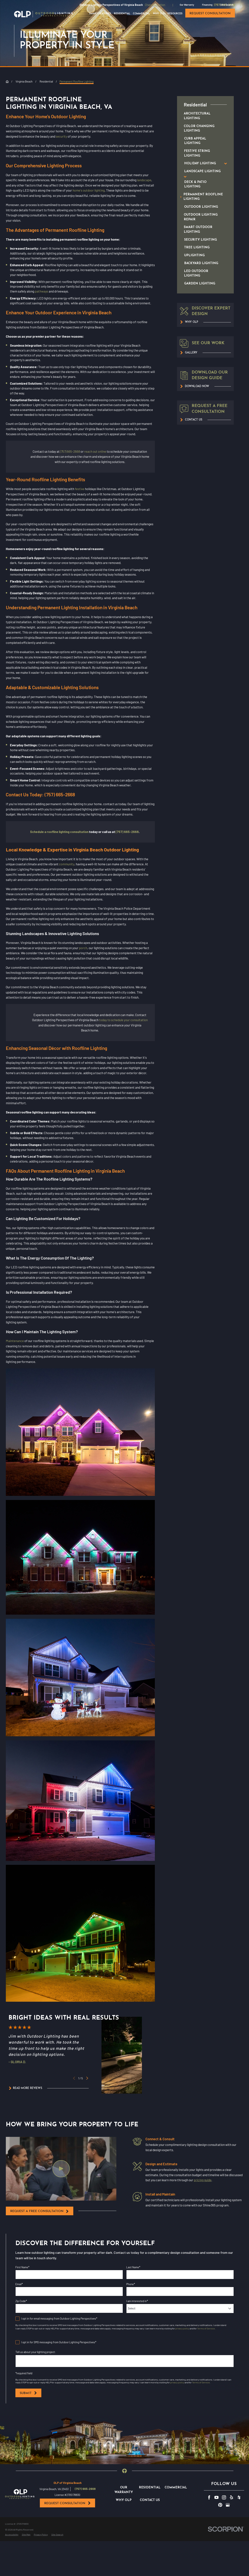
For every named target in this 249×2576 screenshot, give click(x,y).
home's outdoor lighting (89, 190)
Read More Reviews (25, 2088)
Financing (207, 4)
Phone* (130, 2284)
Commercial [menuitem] (141, 13)
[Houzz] (239, 2497)
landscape (144, 180)
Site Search (226, 4)
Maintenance (15, 1341)
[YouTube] (216, 2497)
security (61, 136)
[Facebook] (209, 2497)
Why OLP (124, 2500)
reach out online (95, 451)
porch (83, 948)
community (66, 864)
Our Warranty (187, 4)
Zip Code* (21, 2301)
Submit (28, 2393)
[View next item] (87, 2078)
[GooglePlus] (228, 2505)
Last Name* (133, 2267)
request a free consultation (39, 2211)
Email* (19, 2284)
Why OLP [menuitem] (159, 13)
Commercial (176, 2487)
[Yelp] (231, 2497)
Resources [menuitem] (174, 13)
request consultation (210, 13)
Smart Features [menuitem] (100, 13)
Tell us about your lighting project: (35, 2352)
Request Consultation (67, 2503)
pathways (41, 291)
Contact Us (150, 2500)
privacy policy (182, 2328)
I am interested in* (137, 2301)
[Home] (43, 14)
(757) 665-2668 (70, 451)
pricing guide (202, 2180)
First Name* (22, 2267)
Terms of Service (206, 2328)
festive (79, 489)
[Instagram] (224, 2497)
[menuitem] (201, 116)
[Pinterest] (220, 2505)
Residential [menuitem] (122, 13)
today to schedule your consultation (123, 1020)
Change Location (155, 4)
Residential (149, 2487)
